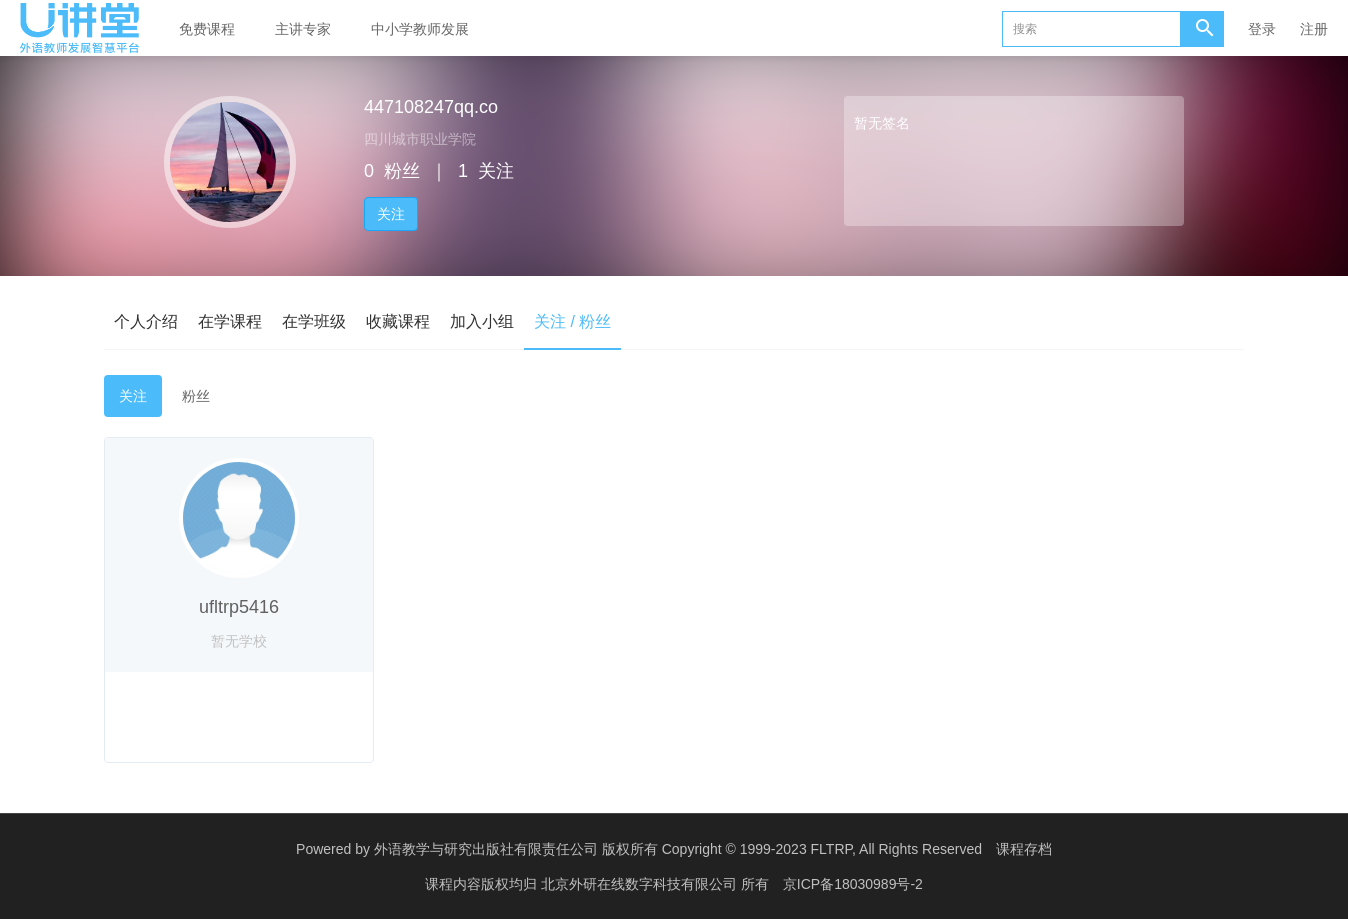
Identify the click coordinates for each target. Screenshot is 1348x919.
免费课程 (207, 29)
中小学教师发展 (420, 29)
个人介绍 (146, 321)
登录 (1262, 29)
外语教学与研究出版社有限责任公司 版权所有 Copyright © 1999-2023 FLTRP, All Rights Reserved (678, 849)
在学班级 (314, 321)
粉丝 (196, 396)
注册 (1314, 29)
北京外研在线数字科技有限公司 (641, 884)
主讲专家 (303, 29)
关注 (391, 214)
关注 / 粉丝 (572, 321)
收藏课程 (398, 321)
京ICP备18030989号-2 (853, 884)
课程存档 (1024, 849)
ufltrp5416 (239, 607)
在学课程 (230, 321)
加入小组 (482, 321)
